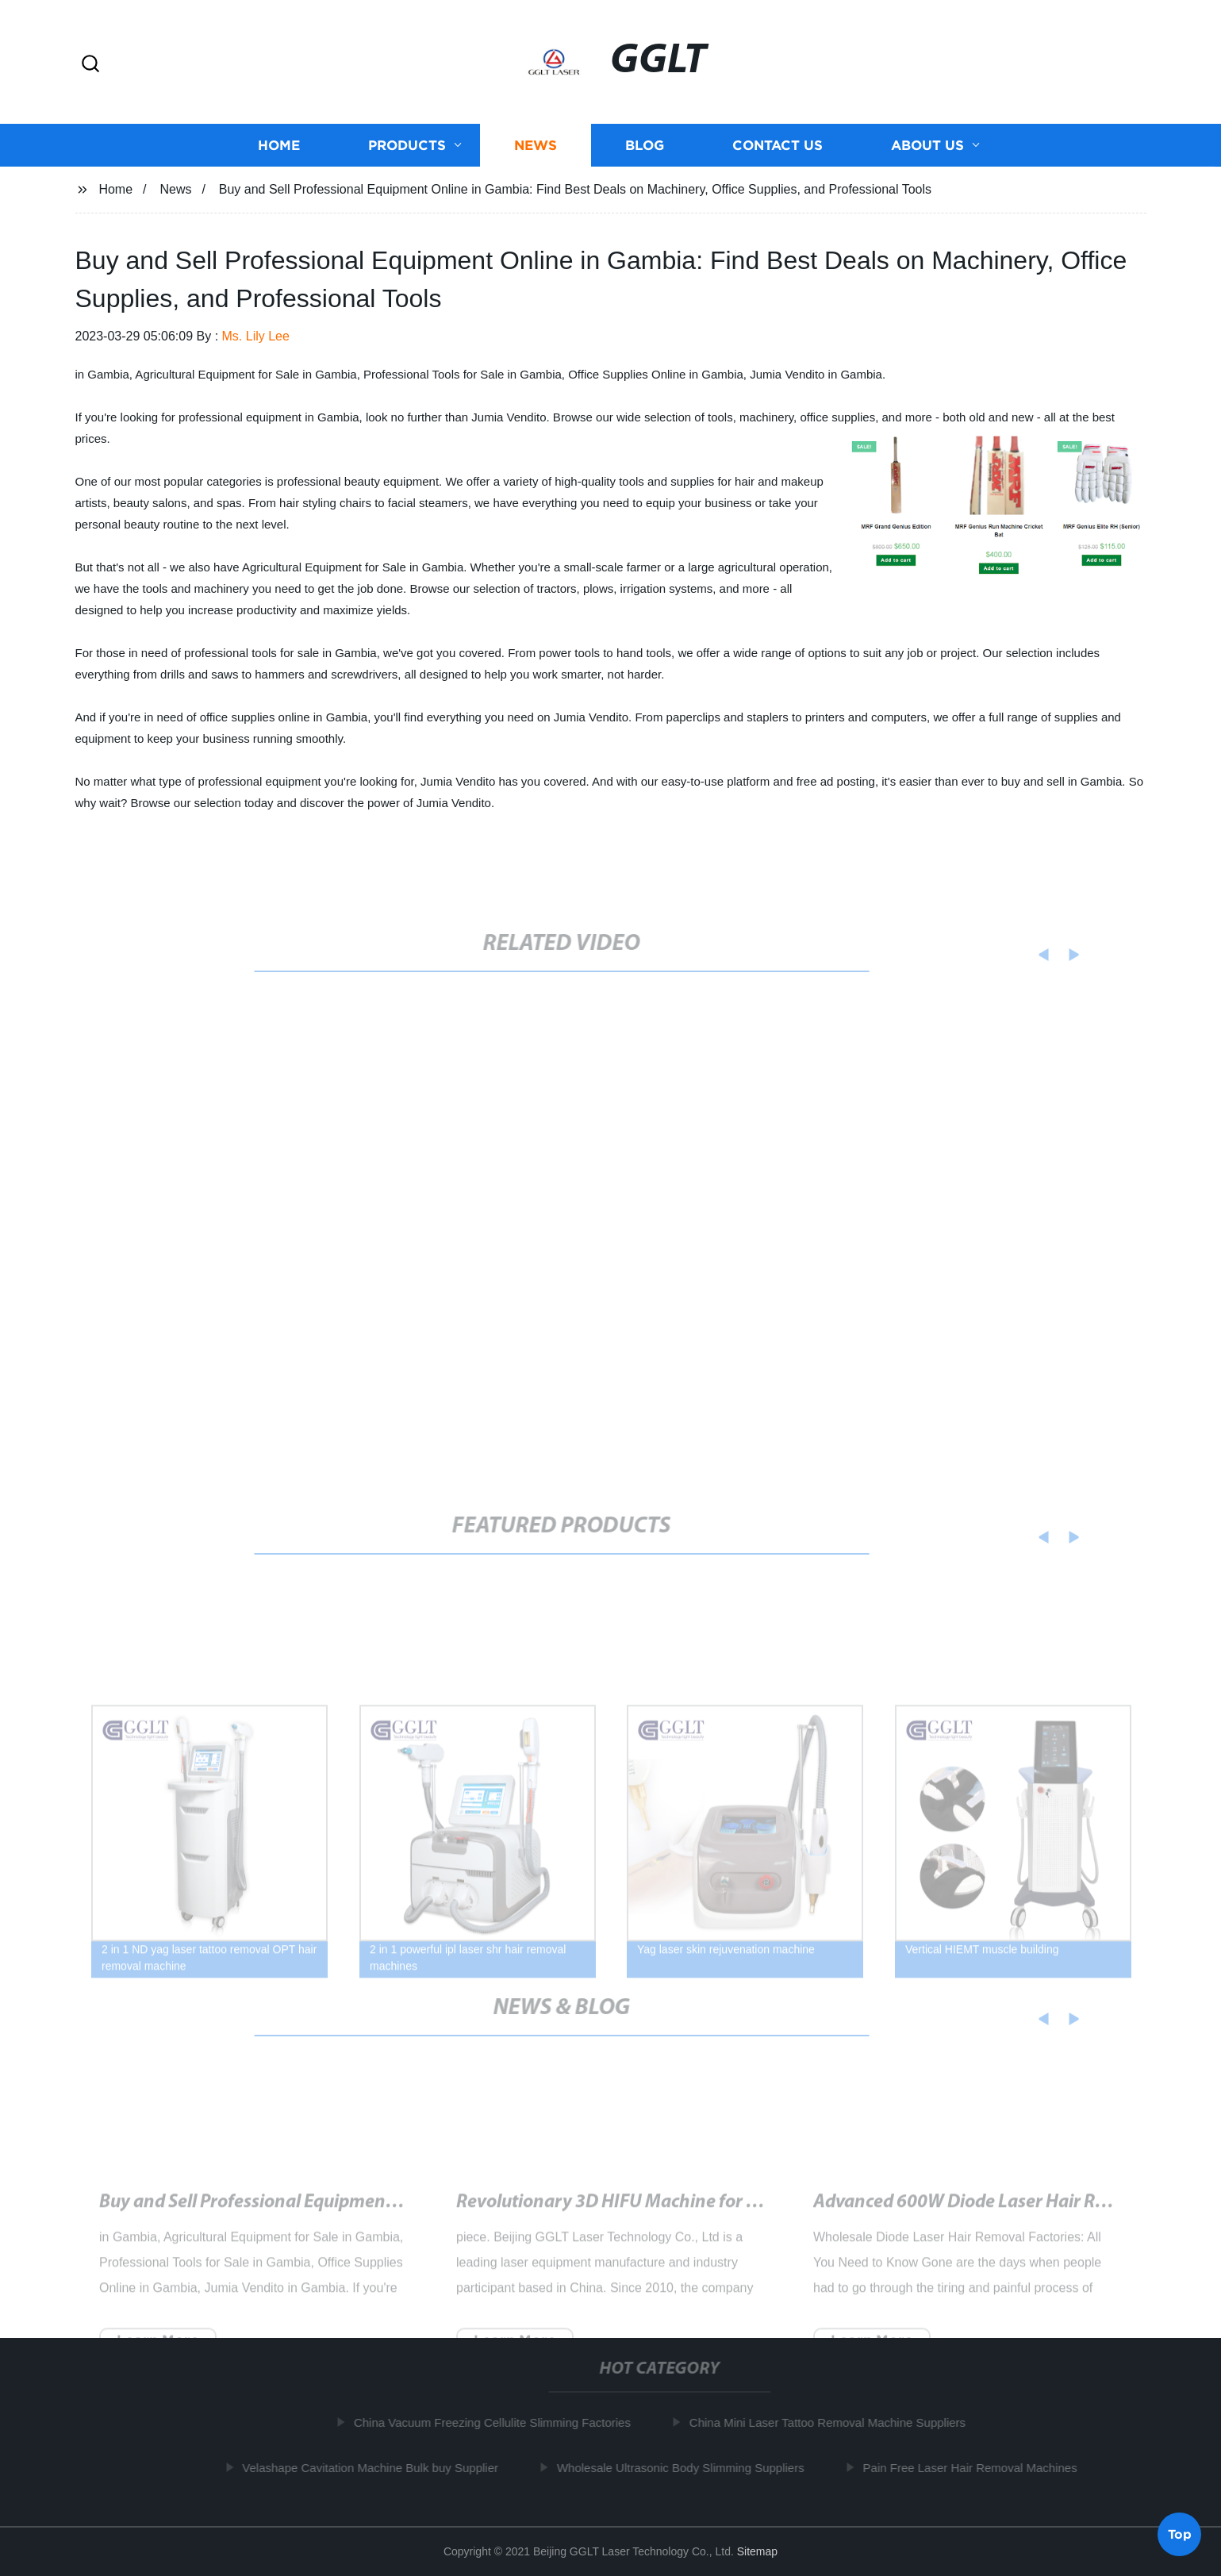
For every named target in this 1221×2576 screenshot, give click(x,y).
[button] (90, 64)
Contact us (777, 144)
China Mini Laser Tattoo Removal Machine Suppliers (834, 2422)
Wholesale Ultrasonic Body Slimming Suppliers (687, 2467)
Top (1180, 2533)
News (535, 144)
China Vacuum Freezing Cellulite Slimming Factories (498, 2422)
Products (407, 144)
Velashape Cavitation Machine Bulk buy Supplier (376, 2467)
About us (927, 144)
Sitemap (757, 2551)
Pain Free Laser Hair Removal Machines (976, 2467)
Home (279, 144)
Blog (644, 144)
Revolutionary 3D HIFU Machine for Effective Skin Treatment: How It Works (757, 2214)
